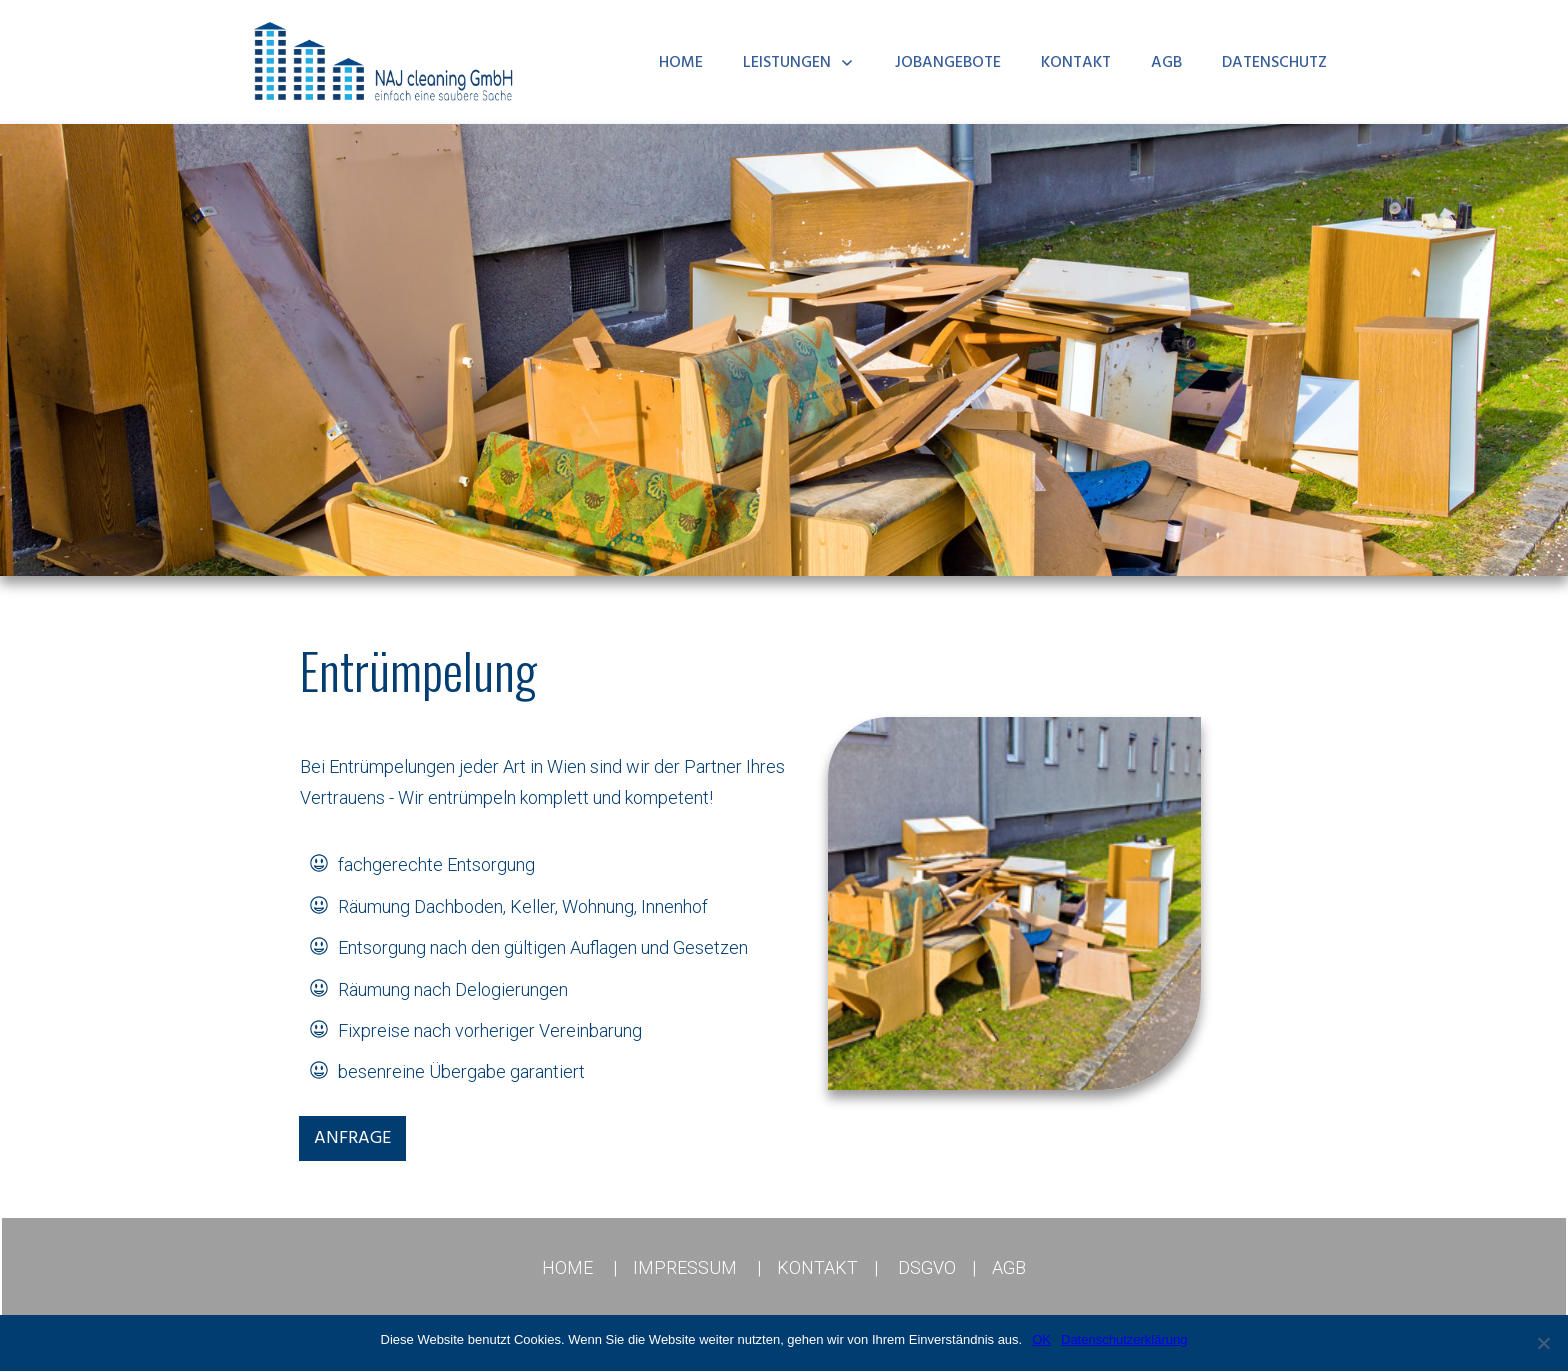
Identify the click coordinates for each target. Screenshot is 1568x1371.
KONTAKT (817, 1267)
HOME (567, 1267)
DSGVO (927, 1267)
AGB (1009, 1267)
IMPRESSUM (685, 1267)
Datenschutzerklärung (1124, 1339)
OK (1041, 1339)
